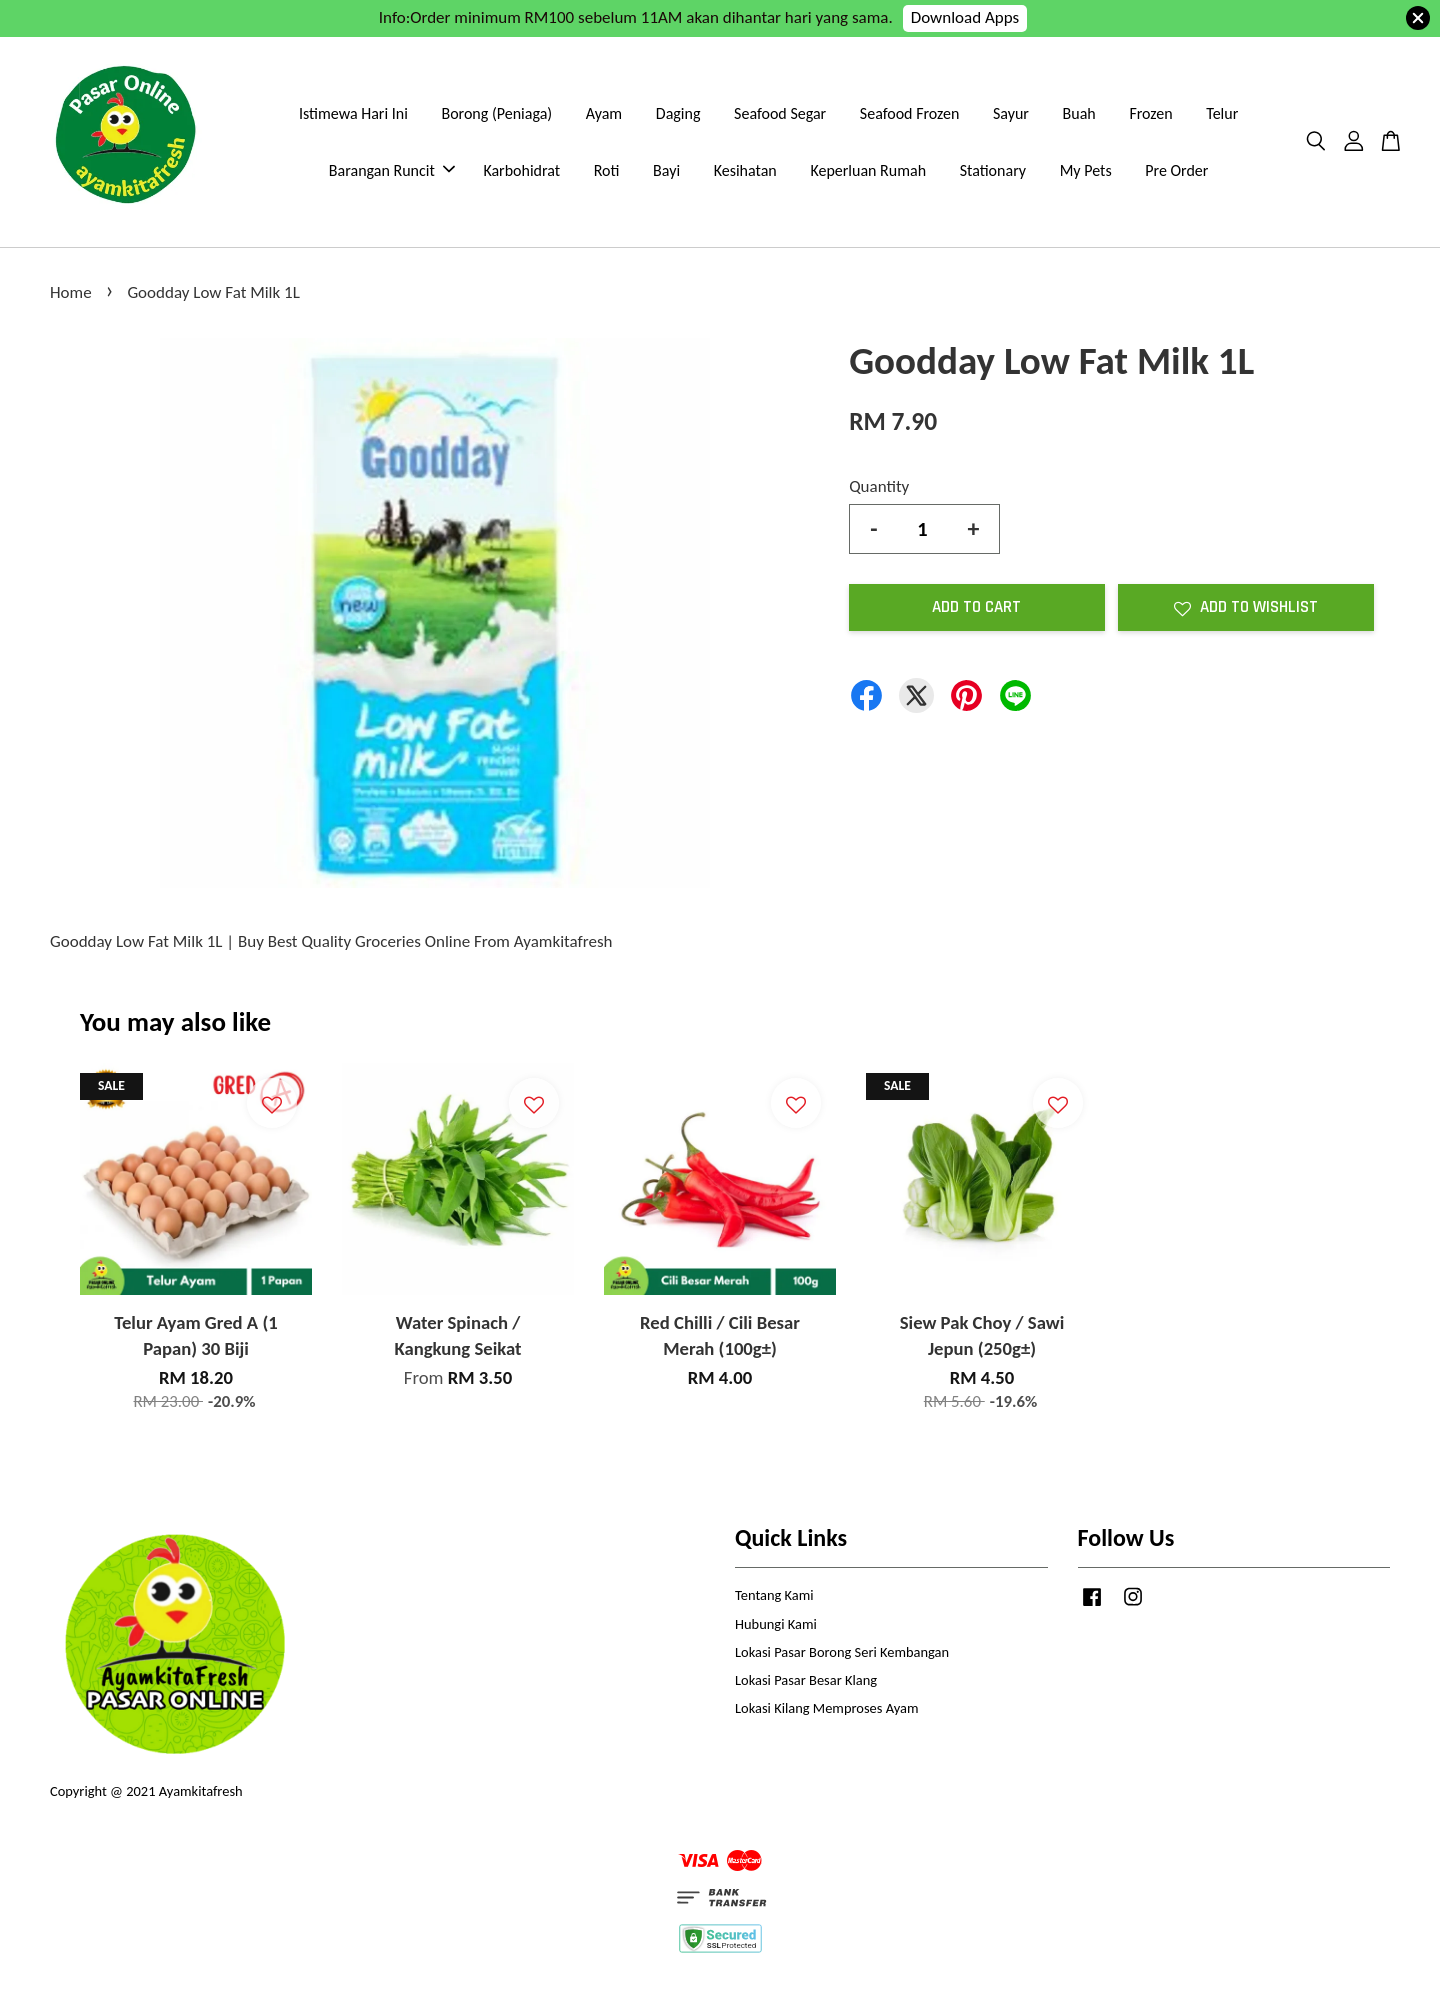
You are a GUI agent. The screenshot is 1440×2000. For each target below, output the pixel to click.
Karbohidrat (521, 170)
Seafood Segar (780, 113)
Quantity (879, 486)
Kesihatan (745, 170)
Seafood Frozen (910, 113)
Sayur (1011, 113)
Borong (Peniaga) (496, 113)
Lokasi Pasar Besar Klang (806, 1680)
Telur (1222, 113)
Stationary (993, 170)
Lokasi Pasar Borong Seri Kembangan (842, 1652)
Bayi (666, 170)
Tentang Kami (774, 1595)
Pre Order (1176, 170)
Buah (1079, 113)
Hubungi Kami (776, 1624)
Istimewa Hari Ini (353, 113)
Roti (607, 170)
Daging (678, 113)
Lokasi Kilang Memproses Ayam (826, 1708)
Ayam (604, 113)
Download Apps (965, 17)
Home (71, 292)
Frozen (1150, 113)
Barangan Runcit (392, 170)
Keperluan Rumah (868, 170)
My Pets (1086, 170)
